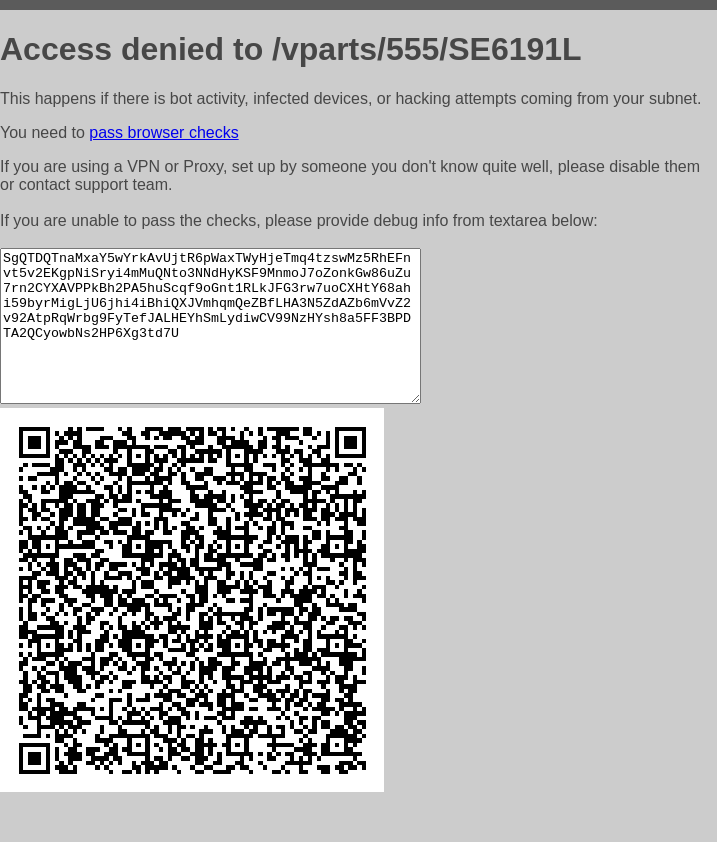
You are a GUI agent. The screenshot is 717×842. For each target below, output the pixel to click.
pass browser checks (163, 132)
